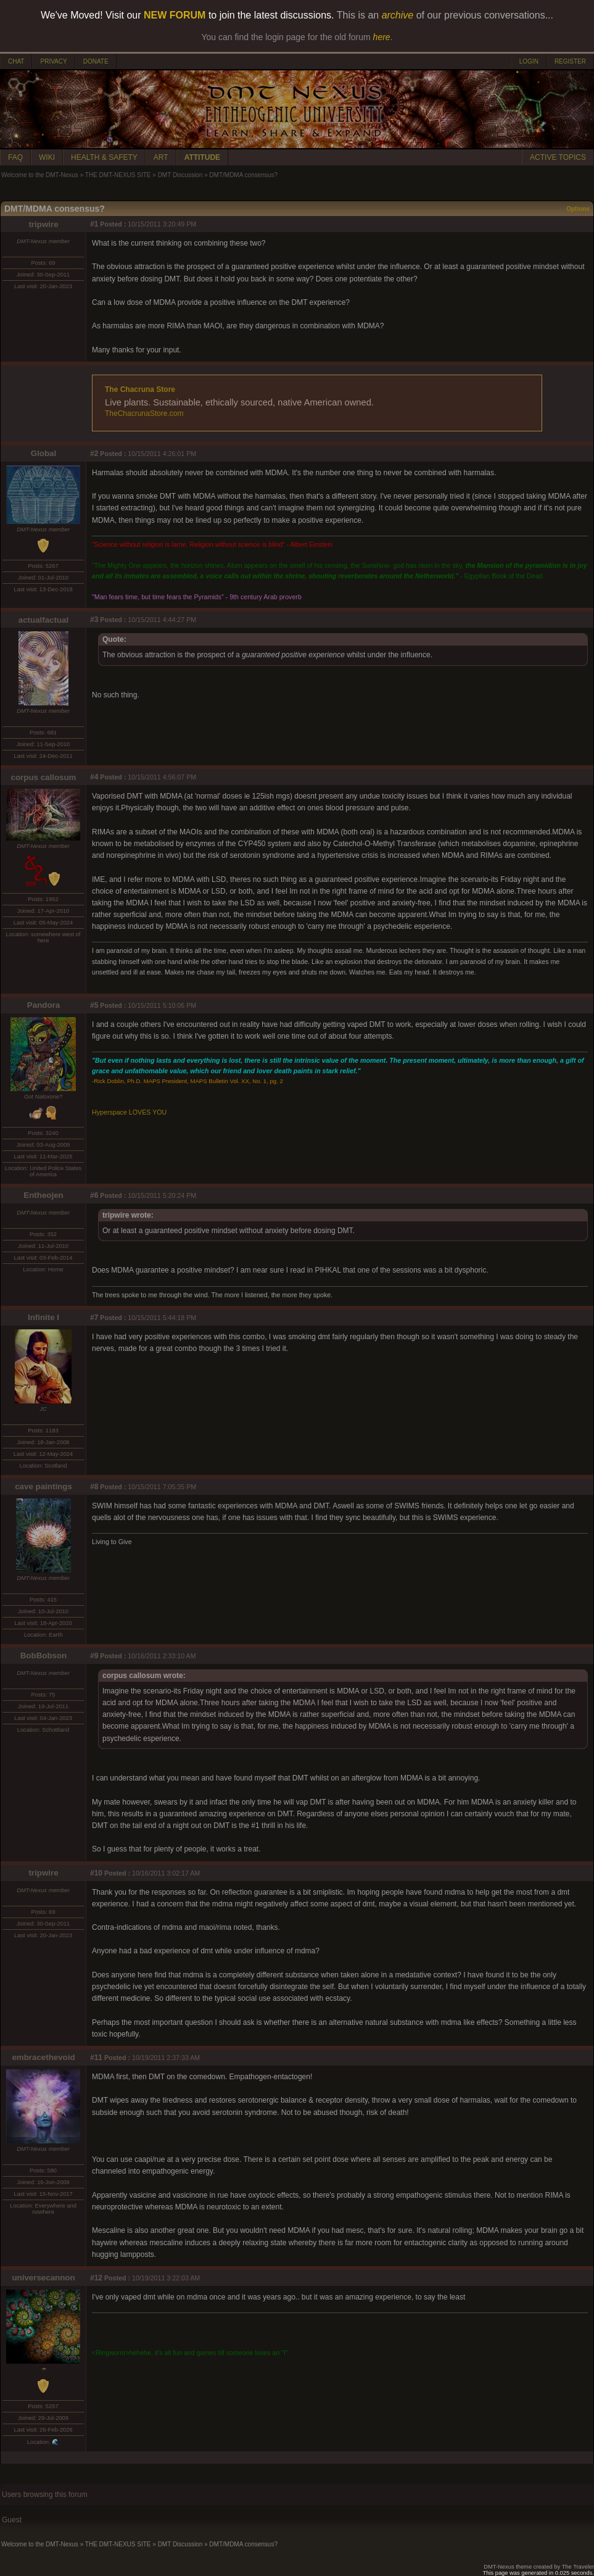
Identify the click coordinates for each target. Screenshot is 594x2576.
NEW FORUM (174, 15)
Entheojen (43, 1195)
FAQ (15, 157)
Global (43, 453)
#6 (94, 1195)
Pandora (43, 1005)
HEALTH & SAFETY (104, 157)
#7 (94, 1317)
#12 (96, 2278)
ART (161, 157)
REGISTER (570, 61)
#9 (94, 1656)
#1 (94, 224)
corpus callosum (43, 777)
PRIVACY (53, 61)
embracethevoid (43, 2057)
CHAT (16, 61)
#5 (94, 1005)
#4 (94, 777)
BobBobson (43, 1655)
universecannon (43, 2277)
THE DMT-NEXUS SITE (118, 175)
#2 (94, 453)
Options (578, 209)
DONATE (96, 61)
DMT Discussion (180, 175)
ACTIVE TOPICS (558, 157)
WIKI (47, 157)
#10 (96, 1873)
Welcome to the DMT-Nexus (39, 175)
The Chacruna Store (140, 389)
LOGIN (528, 61)
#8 (94, 1486)
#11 (96, 2057)
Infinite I (43, 1317)
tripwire (43, 224)
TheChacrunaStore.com (144, 413)
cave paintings (43, 1486)
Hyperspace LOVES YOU (129, 1112)
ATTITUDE (202, 157)
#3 (94, 619)
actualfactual (43, 620)
